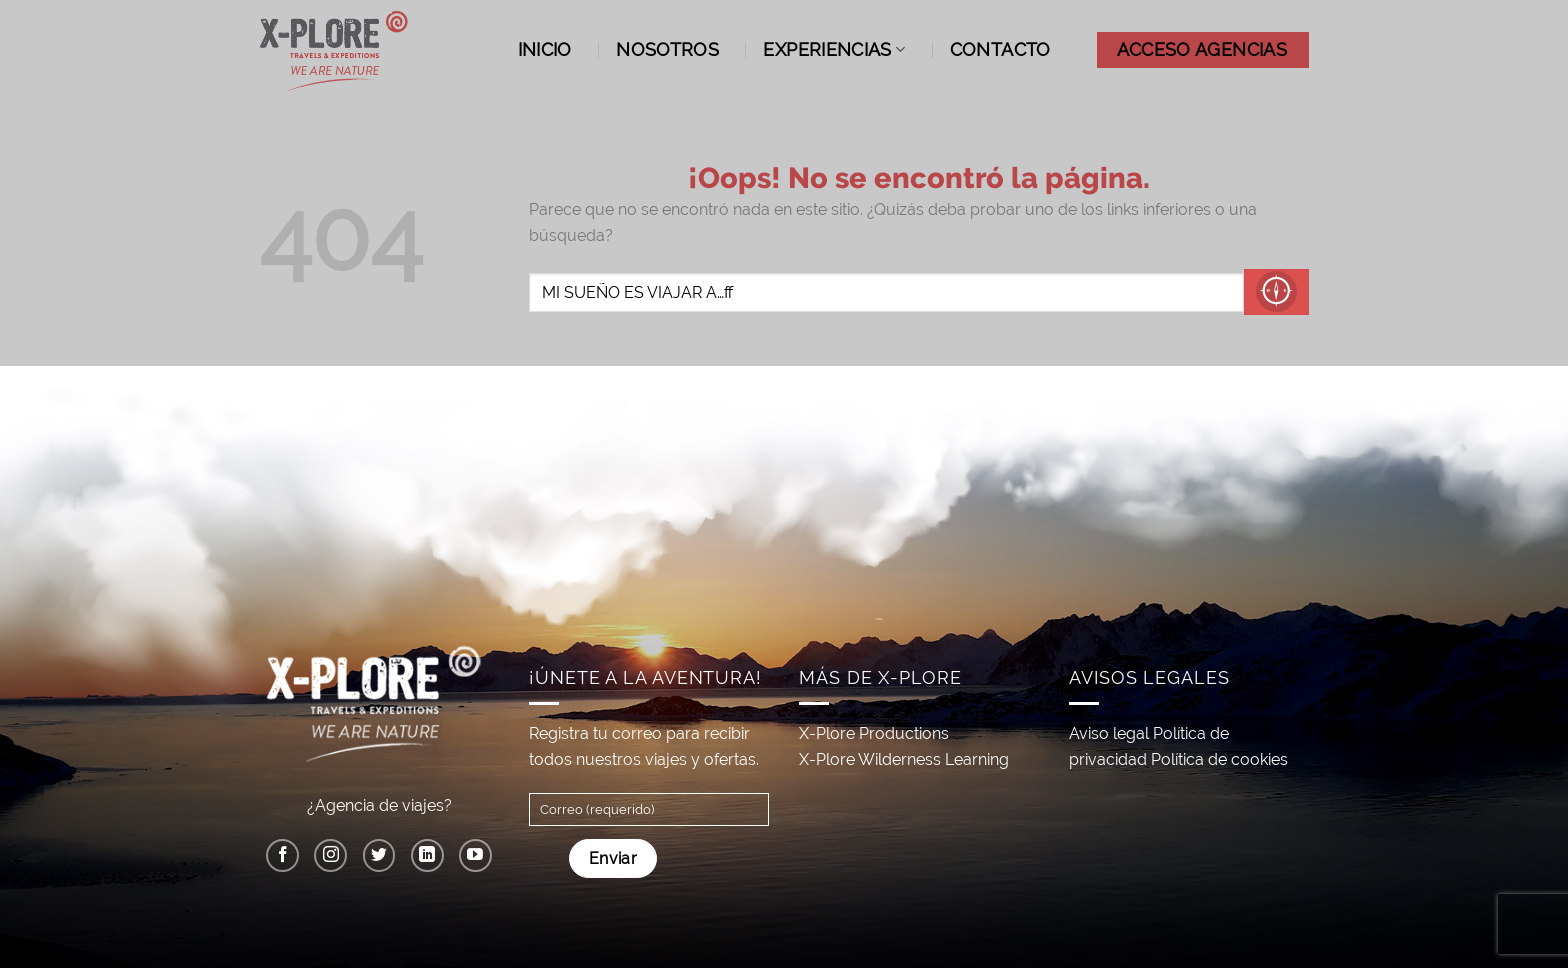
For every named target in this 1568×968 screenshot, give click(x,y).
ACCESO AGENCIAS (1202, 49)
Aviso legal (1109, 733)
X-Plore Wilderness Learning (904, 759)
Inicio (545, 49)
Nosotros (667, 49)
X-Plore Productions (874, 733)
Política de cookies (1219, 759)
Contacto (1000, 49)
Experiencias (834, 49)
